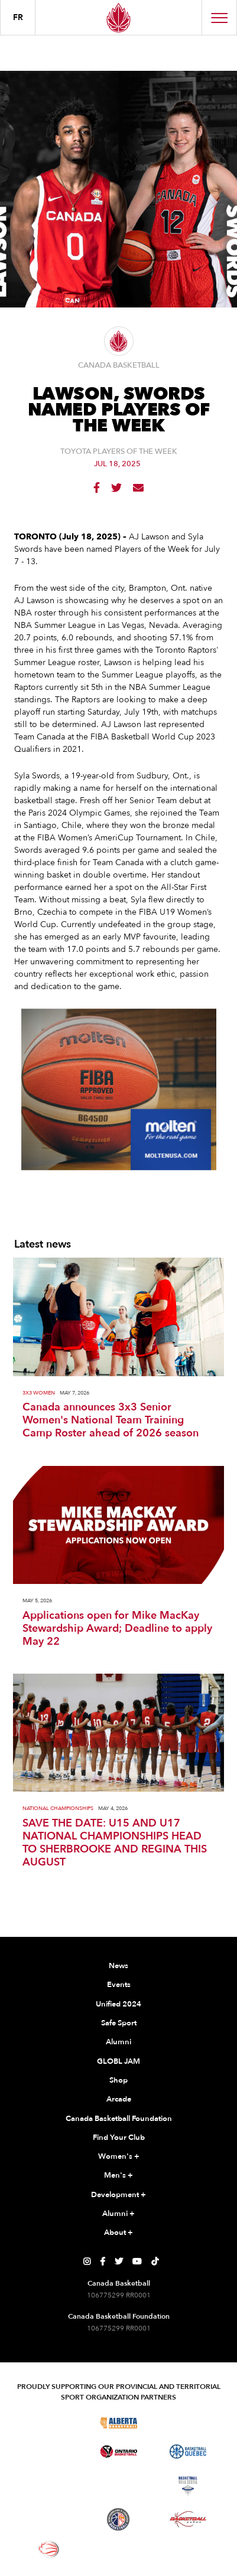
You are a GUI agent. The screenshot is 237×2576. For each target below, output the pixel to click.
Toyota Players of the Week (118, 452)
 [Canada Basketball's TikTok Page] (154, 2261)
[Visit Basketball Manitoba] (49, 2451)
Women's (118, 2157)
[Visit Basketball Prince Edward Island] (49, 2519)
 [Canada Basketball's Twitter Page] (119, 2261)
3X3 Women (38, 1393)
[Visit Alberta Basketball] (118, 2423)
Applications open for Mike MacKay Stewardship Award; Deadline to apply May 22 (117, 1628)
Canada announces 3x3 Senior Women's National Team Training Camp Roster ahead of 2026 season (110, 1420)
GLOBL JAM (118, 2061)
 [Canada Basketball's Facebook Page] (102, 2261)
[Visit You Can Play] (118, 2549)
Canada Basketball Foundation (119, 2118)
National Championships (57, 1808)
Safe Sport (119, 2023)
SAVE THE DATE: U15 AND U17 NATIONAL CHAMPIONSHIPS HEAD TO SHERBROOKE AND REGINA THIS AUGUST (114, 1843)
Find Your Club (119, 2137)
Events (119, 1984)
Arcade (118, 2099)
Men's (118, 2176)
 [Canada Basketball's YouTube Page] (137, 2261)
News (118, 1965)
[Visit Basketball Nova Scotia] (188, 2486)
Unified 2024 (118, 2004)
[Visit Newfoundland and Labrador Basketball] (118, 2519)
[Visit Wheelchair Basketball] (49, 2549)
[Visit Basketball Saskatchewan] (188, 2422)
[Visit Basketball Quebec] (188, 2451)
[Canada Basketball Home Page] (118, 17)
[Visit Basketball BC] (49, 2422)
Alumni (118, 2042)
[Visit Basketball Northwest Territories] (49, 2486)
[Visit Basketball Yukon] (188, 2519)
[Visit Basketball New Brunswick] (118, 2486)
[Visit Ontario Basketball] (118, 2452)
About (118, 2233)
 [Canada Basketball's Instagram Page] (86, 2261)
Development (118, 2195)
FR (18, 17)
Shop (118, 2080)
